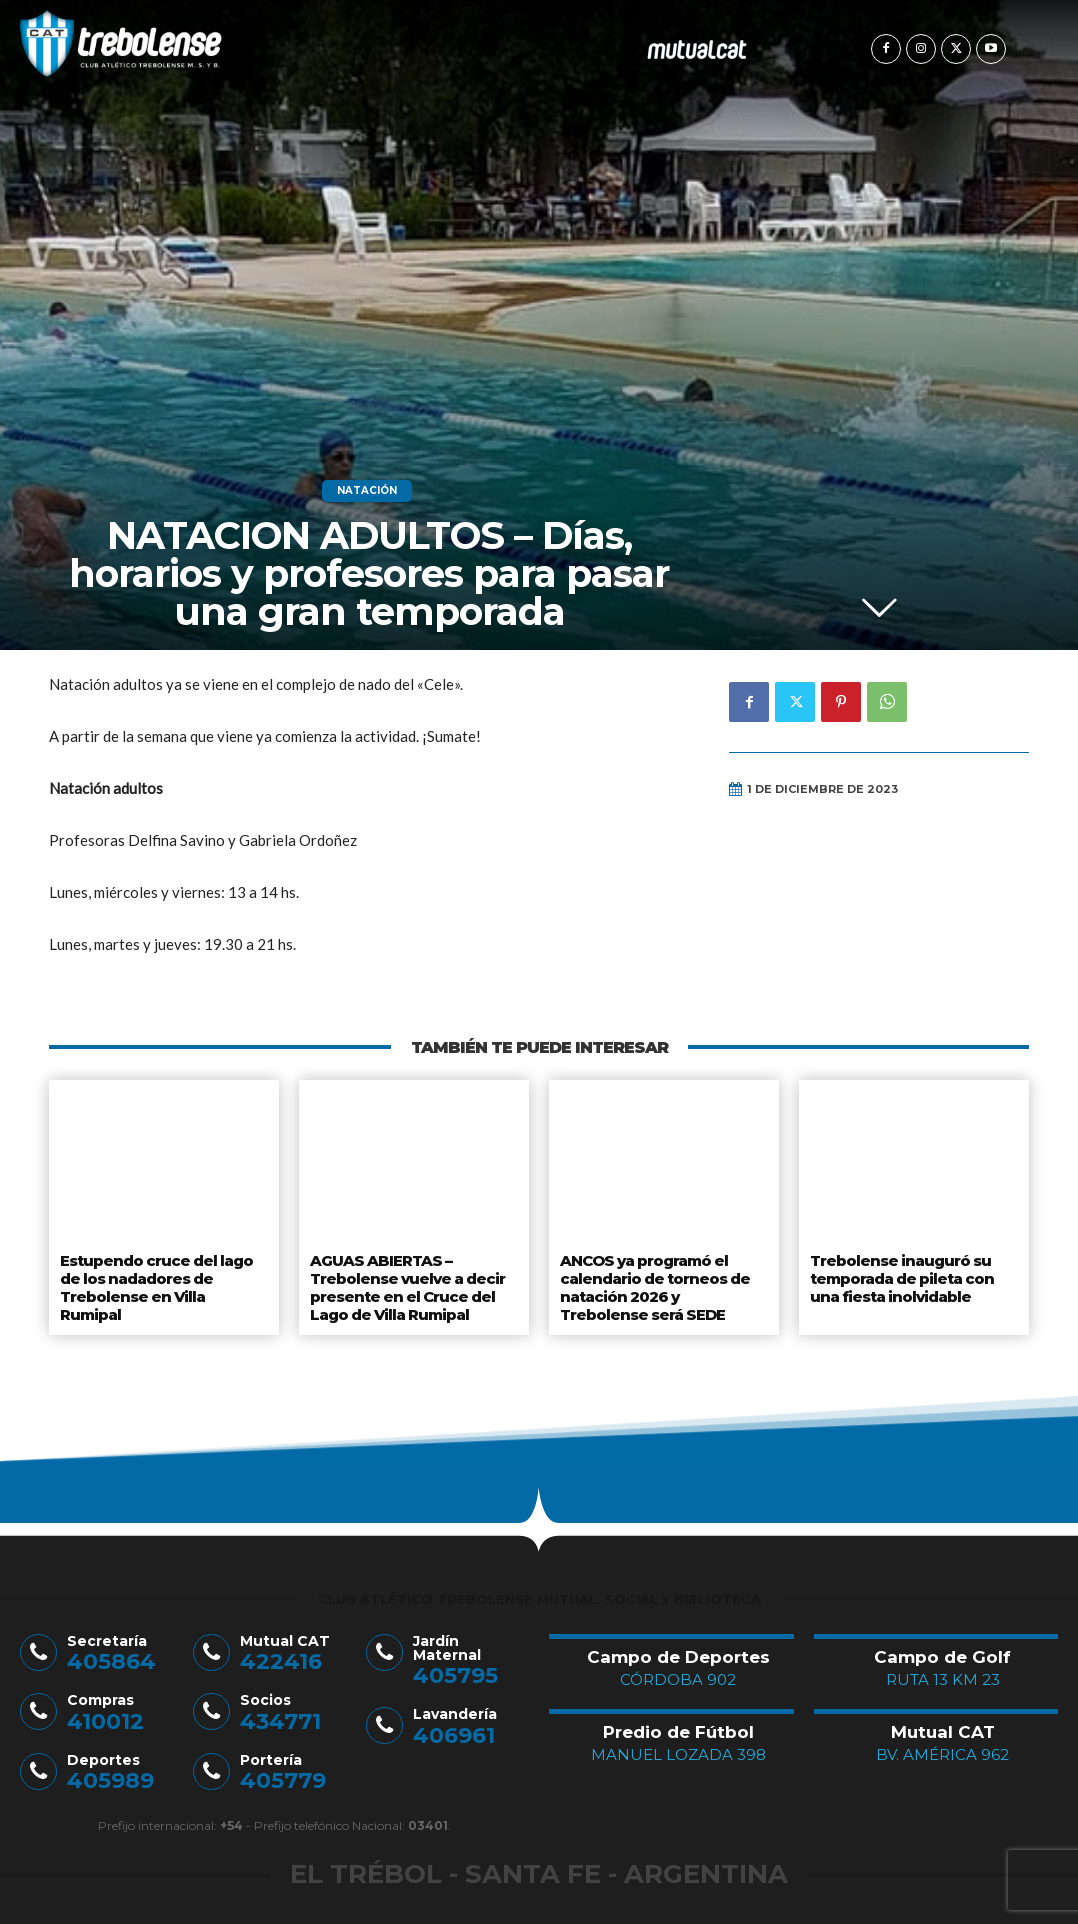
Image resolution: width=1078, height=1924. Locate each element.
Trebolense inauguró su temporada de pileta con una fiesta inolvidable (902, 1274)
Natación (367, 491)
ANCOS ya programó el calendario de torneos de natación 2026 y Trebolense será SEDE (663, 1282)
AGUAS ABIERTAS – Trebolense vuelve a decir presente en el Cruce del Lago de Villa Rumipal (404, 1282)
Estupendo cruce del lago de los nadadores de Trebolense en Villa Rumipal (162, 1274)
